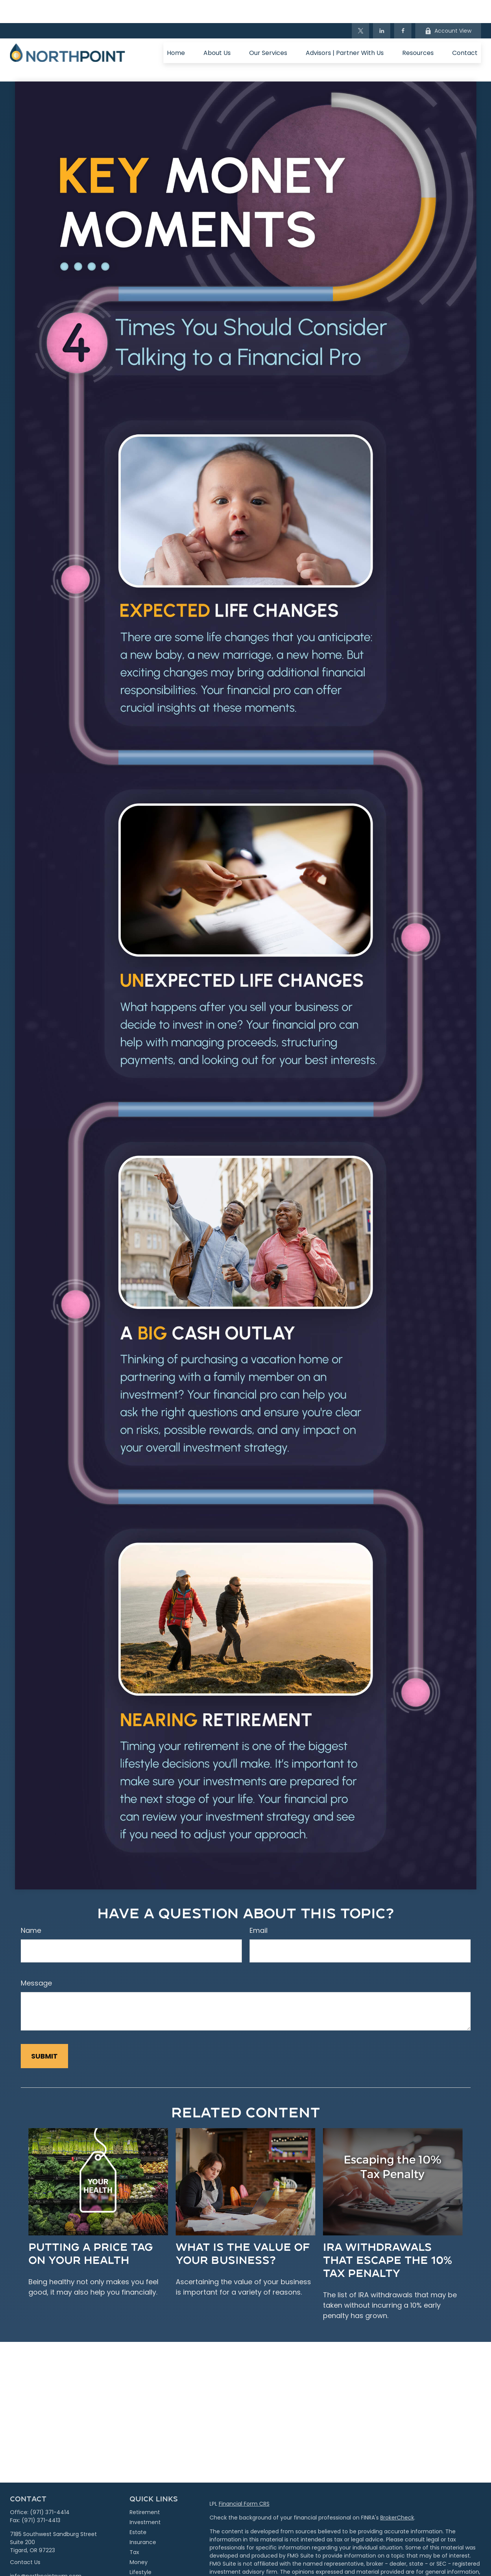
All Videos (142, 2569)
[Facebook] (402, 7)
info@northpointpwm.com (46, 2553)
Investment (145, 2499)
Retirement (145, 2489)
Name (31, 1907)
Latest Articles (148, 2559)
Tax (134, 2529)
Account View (448, 8)
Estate (138, 2509)
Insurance (143, 2519)
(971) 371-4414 (50, 2489)
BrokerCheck (397, 2494)
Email (259, 1907)
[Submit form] (44, 2033)
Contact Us (25, 2539)
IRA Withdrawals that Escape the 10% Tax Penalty (387, 2236)
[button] (175, 29)
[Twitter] (360, 7)
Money (139, 2539)
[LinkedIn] (381, 7)
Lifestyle (140, 2549)
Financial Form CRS (244, 2481)
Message (36, 1960)
